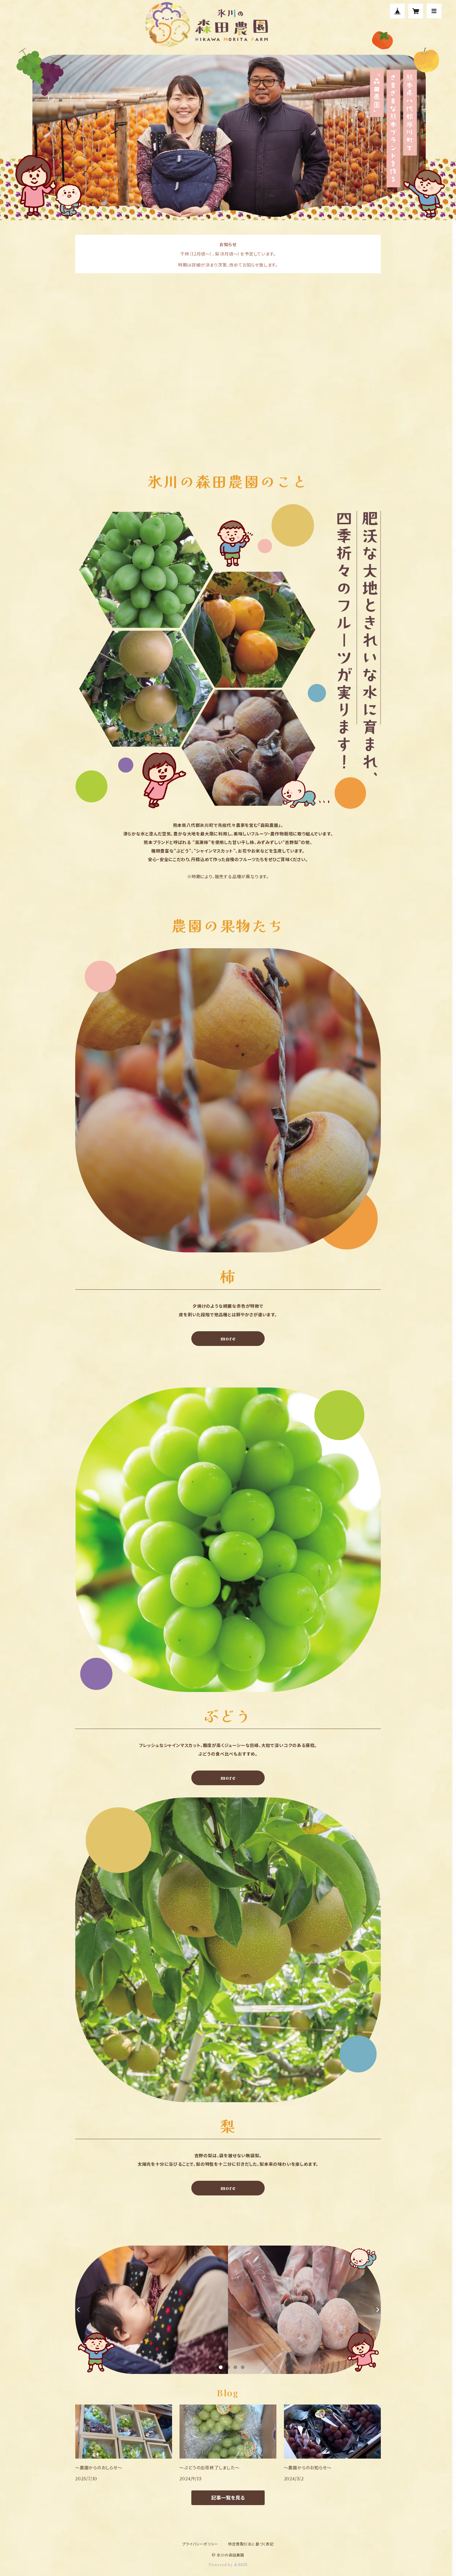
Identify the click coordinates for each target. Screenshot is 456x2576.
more (227, 1339)
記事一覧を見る (228, 2498)
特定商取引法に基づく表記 (251, 2544)
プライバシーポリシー (200, 2544)
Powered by (228, 2565)
